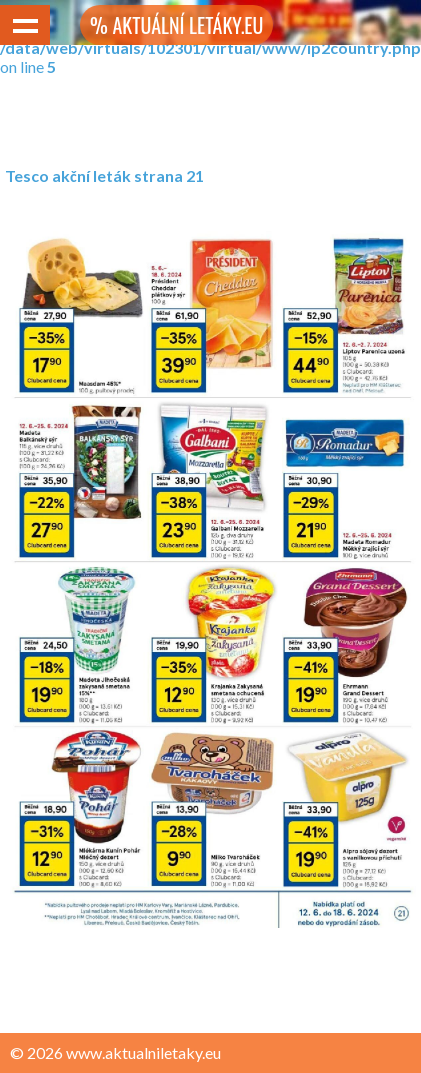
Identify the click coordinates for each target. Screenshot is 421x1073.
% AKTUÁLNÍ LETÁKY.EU (176, 25)
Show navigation (25, 25)
